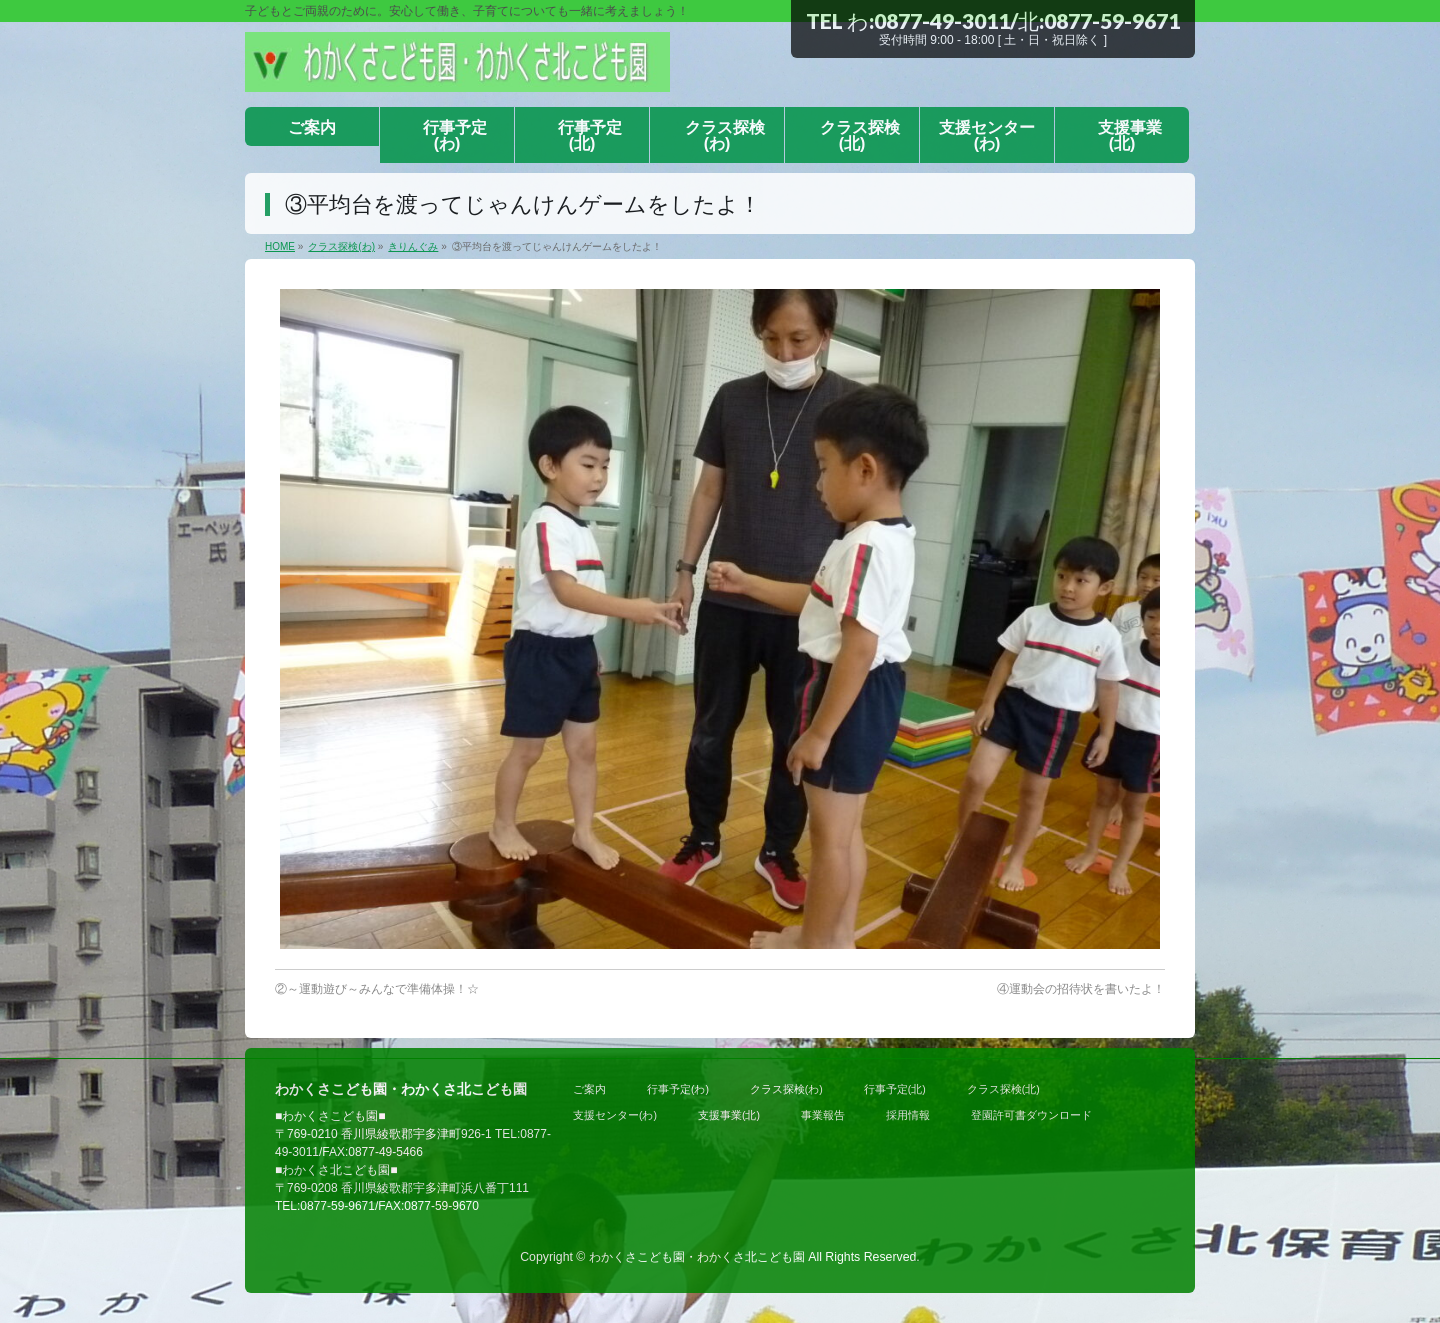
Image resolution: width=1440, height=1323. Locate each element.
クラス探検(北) (1003, 1089)
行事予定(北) (895, 1089)
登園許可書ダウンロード (1031, 1115)
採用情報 (908, 1115)
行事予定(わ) (678, 1089)
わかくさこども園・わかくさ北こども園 (697, 1257)
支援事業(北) (729, 1115)
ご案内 (589, 1089)
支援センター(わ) (615, 1115)
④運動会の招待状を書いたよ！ (1081, 989)
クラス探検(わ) (786, 1089)
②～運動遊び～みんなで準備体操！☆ (377, 989)
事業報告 (823, 1115)
